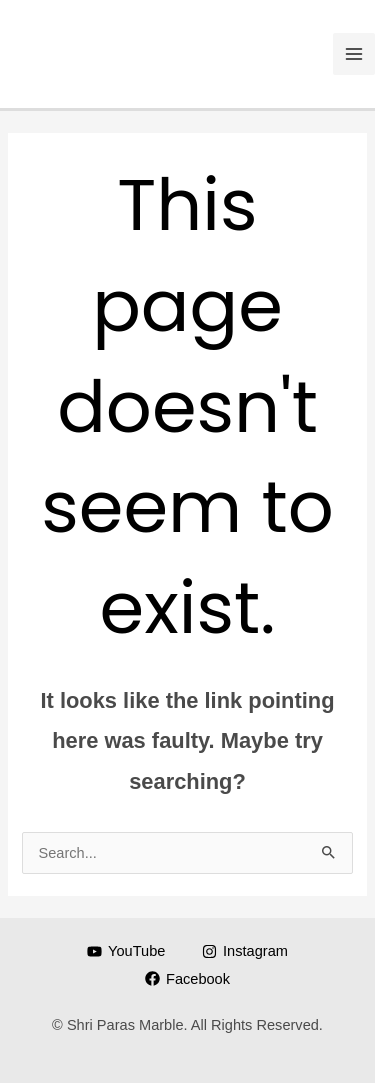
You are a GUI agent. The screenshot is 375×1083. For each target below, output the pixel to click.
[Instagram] (244, 951)
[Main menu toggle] (354, 54)
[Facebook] (187, 978)
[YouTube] (126, 951)
